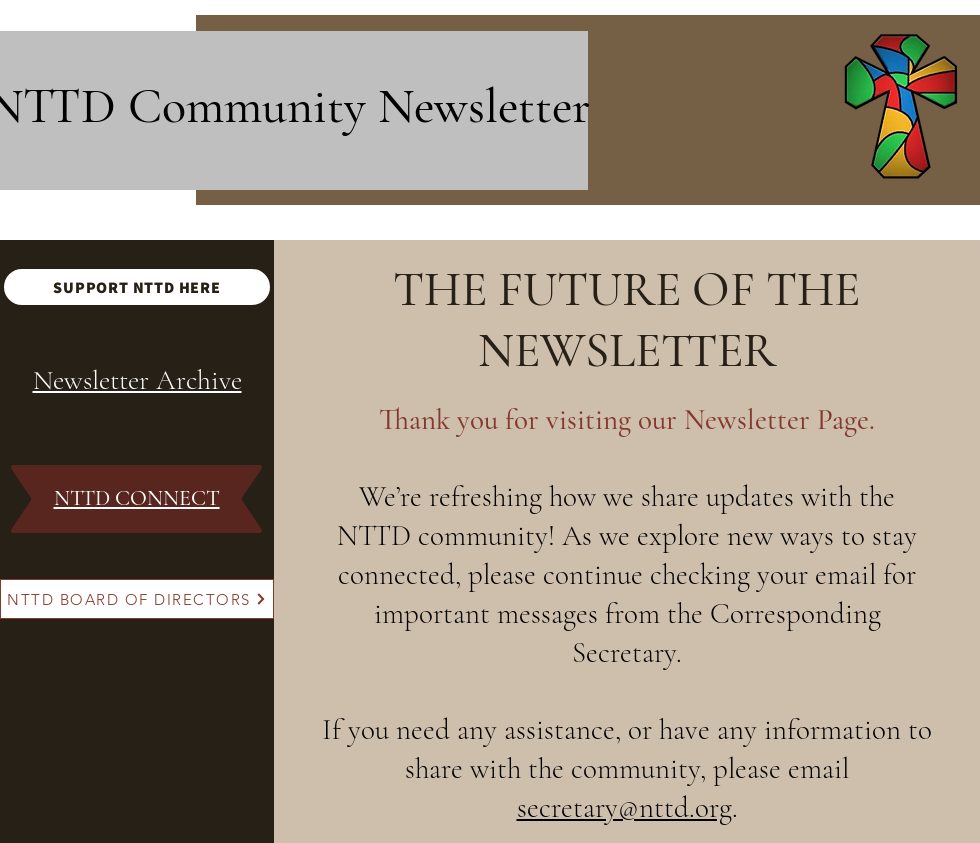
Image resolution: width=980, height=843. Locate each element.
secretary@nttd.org (624, 807)
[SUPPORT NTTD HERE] (137, 287)
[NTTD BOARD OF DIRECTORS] (137, 599)
